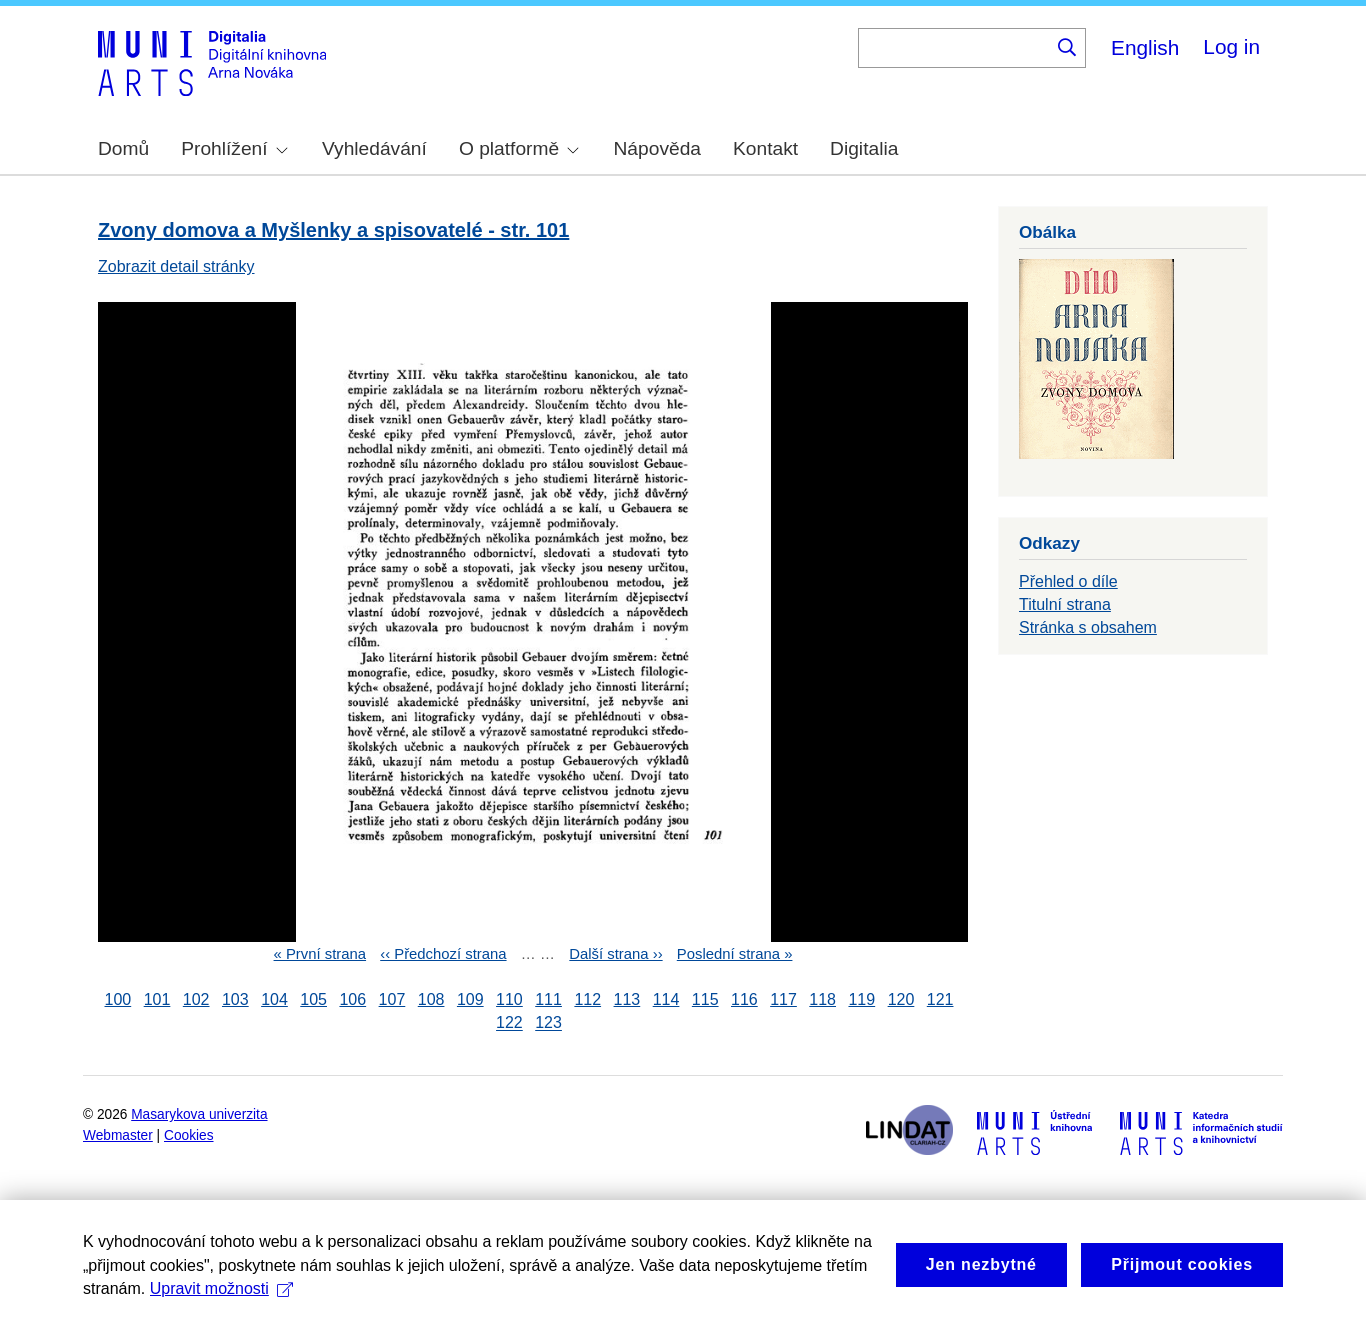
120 (901, 999)
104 (274, 999)
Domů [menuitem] (123, 148)
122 (509, 1023)
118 (822, 999)
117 (783, 999)
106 (352, 999)
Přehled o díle (1068, 581)
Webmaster (118, 1135)
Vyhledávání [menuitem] (374, 148)
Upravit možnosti (221, 1288)
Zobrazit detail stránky (176, 266)
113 (627, 999)
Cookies (189, 1135)
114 (666, 999)
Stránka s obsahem (1088, 627)
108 (431, 999)
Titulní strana (1065, 604)
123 (548, 1023)
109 (470, 999)
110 (509, 999)
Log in (1231, 46)
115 (705, 999)
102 (196, 999)
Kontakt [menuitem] (765, 148)
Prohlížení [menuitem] (234, 148)
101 (157, 999)
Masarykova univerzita (199, 1114)
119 (861, 999)
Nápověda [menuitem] (657, 148)
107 (392, 999)
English (1145, 47)
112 (587, 999)
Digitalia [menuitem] (864, 148)
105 (313, 999)
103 (235, 999)
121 (940, 999)
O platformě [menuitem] (519, 148)
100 (118, 999)
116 (744, 999)
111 (548, 999)
